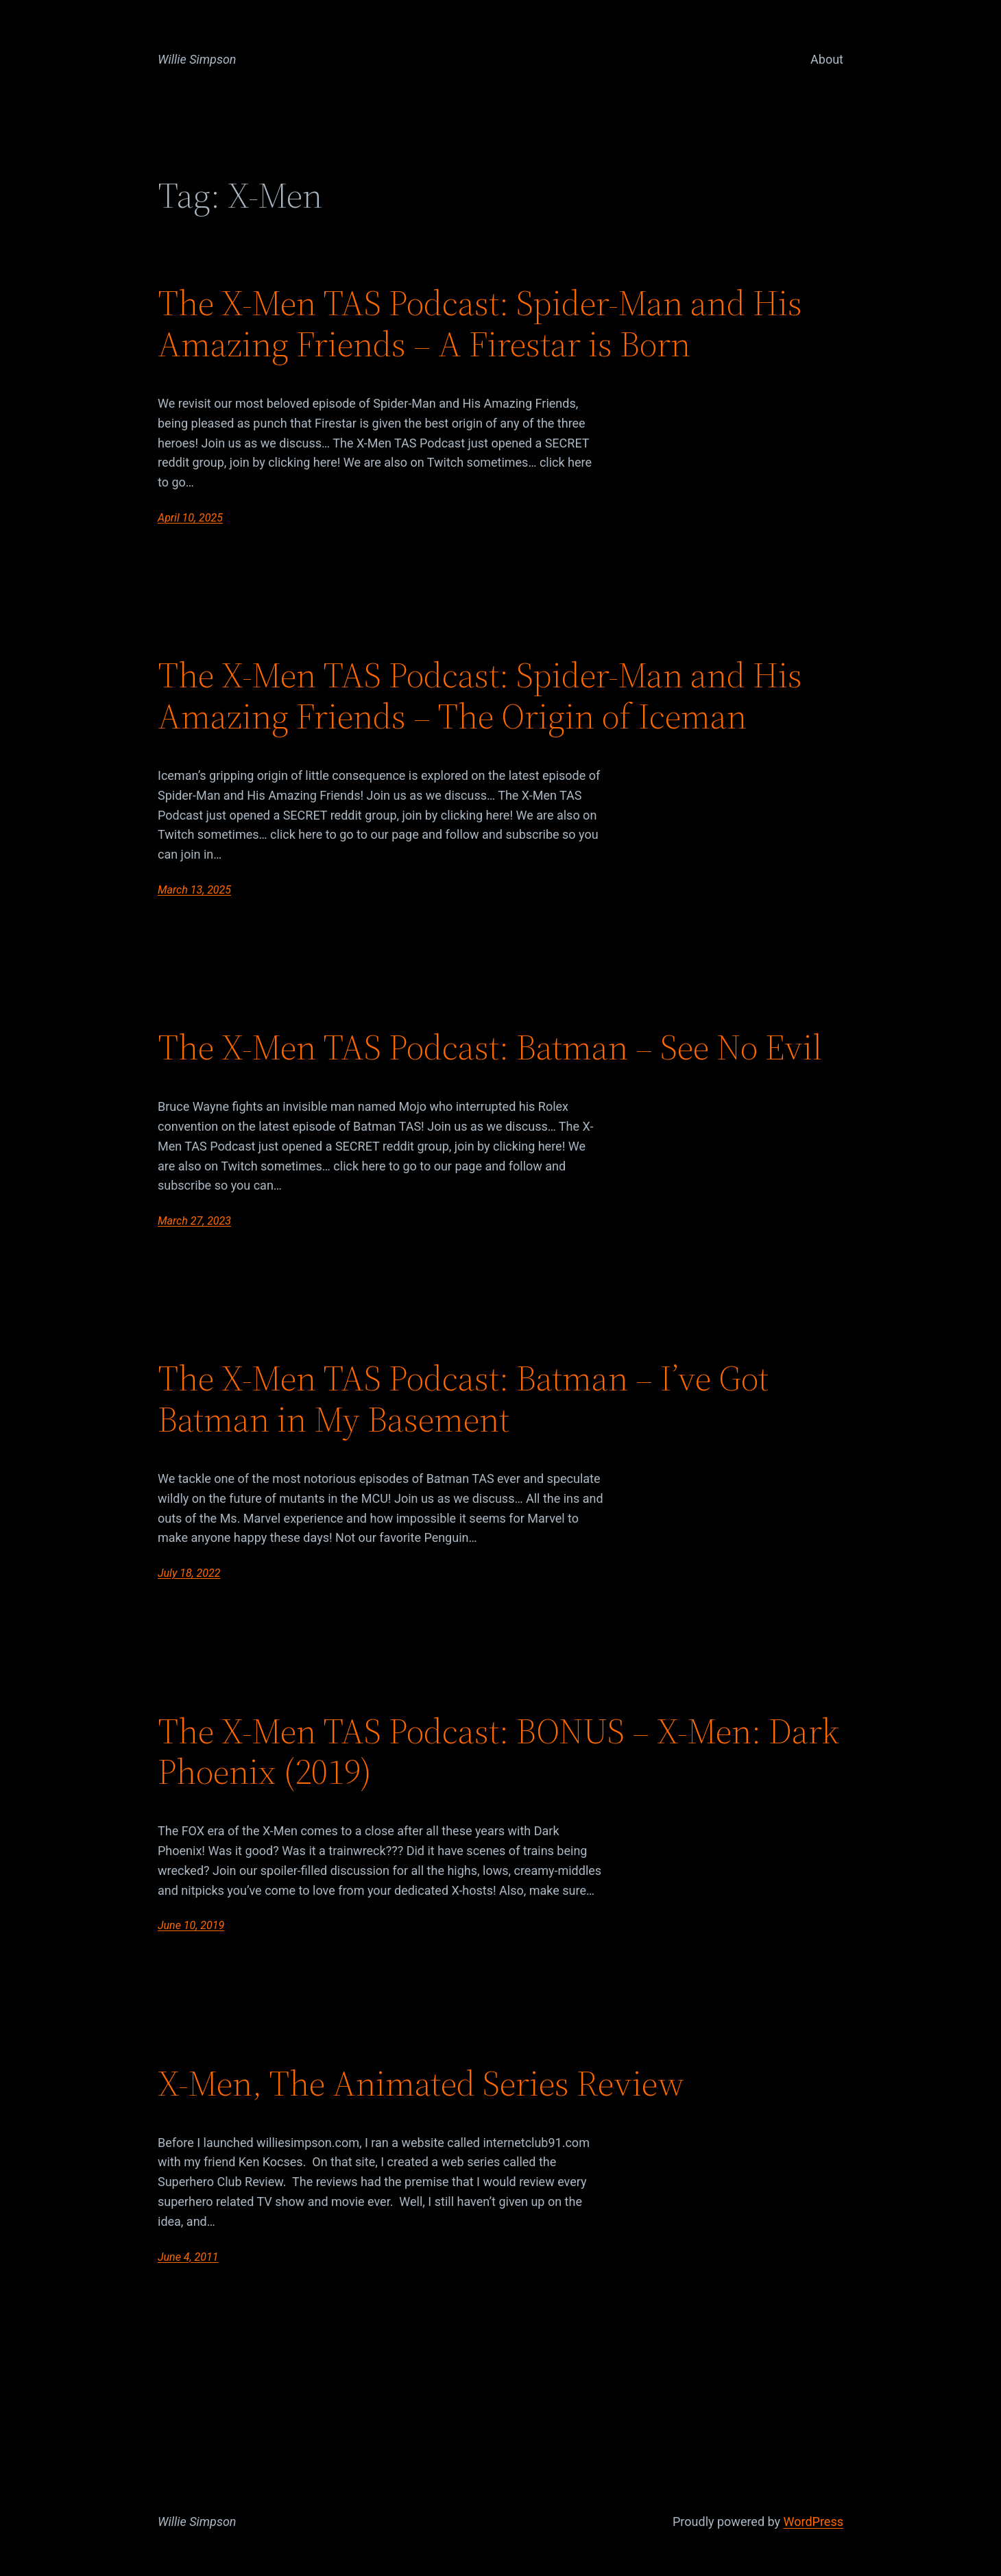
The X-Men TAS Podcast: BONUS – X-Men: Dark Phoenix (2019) (498, 1751)
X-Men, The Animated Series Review (421, 2083)
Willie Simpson (197, 59)
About (826, 59)
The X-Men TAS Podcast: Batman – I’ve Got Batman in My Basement (463, 1399)
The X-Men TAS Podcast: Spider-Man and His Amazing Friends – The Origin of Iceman (480, 695)
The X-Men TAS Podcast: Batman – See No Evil (490, 1047)
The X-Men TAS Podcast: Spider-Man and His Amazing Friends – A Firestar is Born (480, 323)
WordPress (813, 2521)
